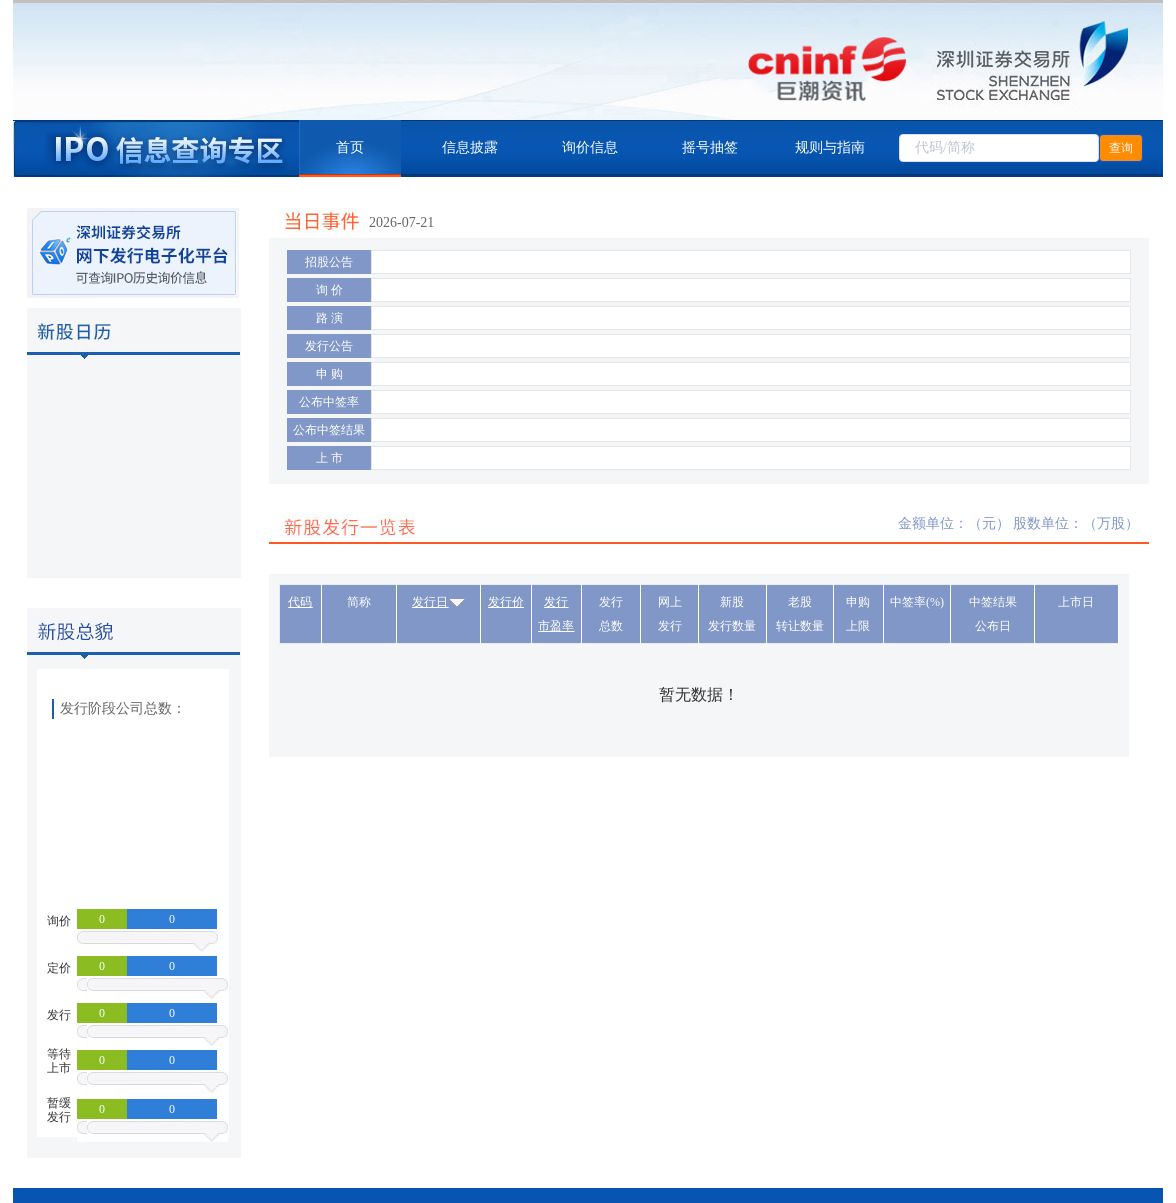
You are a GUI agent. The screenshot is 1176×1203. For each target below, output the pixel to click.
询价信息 (590, 147)
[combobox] (999, 148)
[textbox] (999, 148)
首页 (350, 147)
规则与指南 (830, 147)
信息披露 (470, 147)
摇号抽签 (710, 147)
